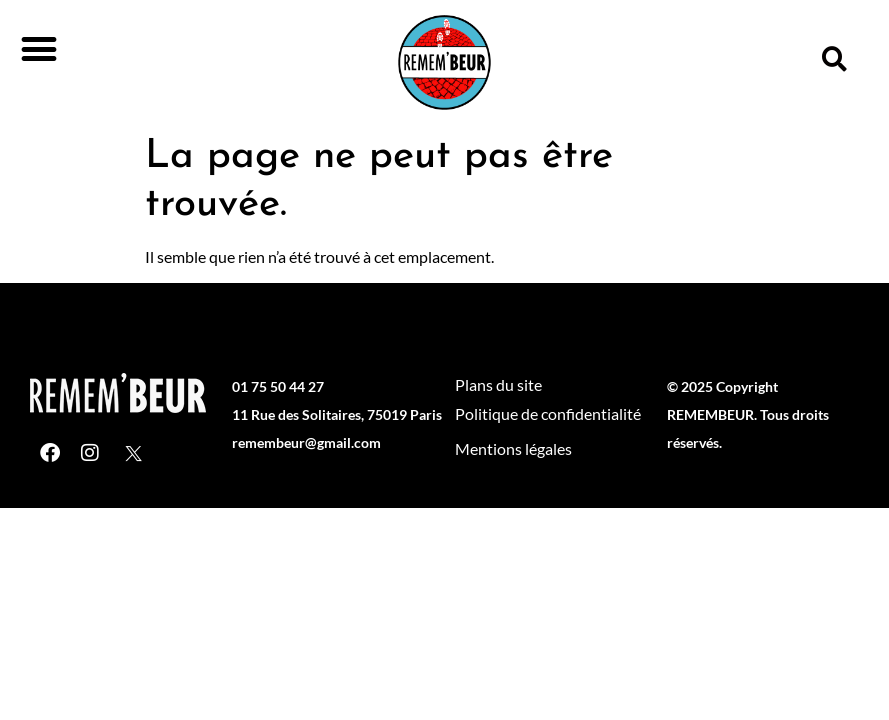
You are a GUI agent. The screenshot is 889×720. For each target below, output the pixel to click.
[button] (38, 48)
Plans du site (498, 384)
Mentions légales (513, 448)
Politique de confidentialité (548, 413)
